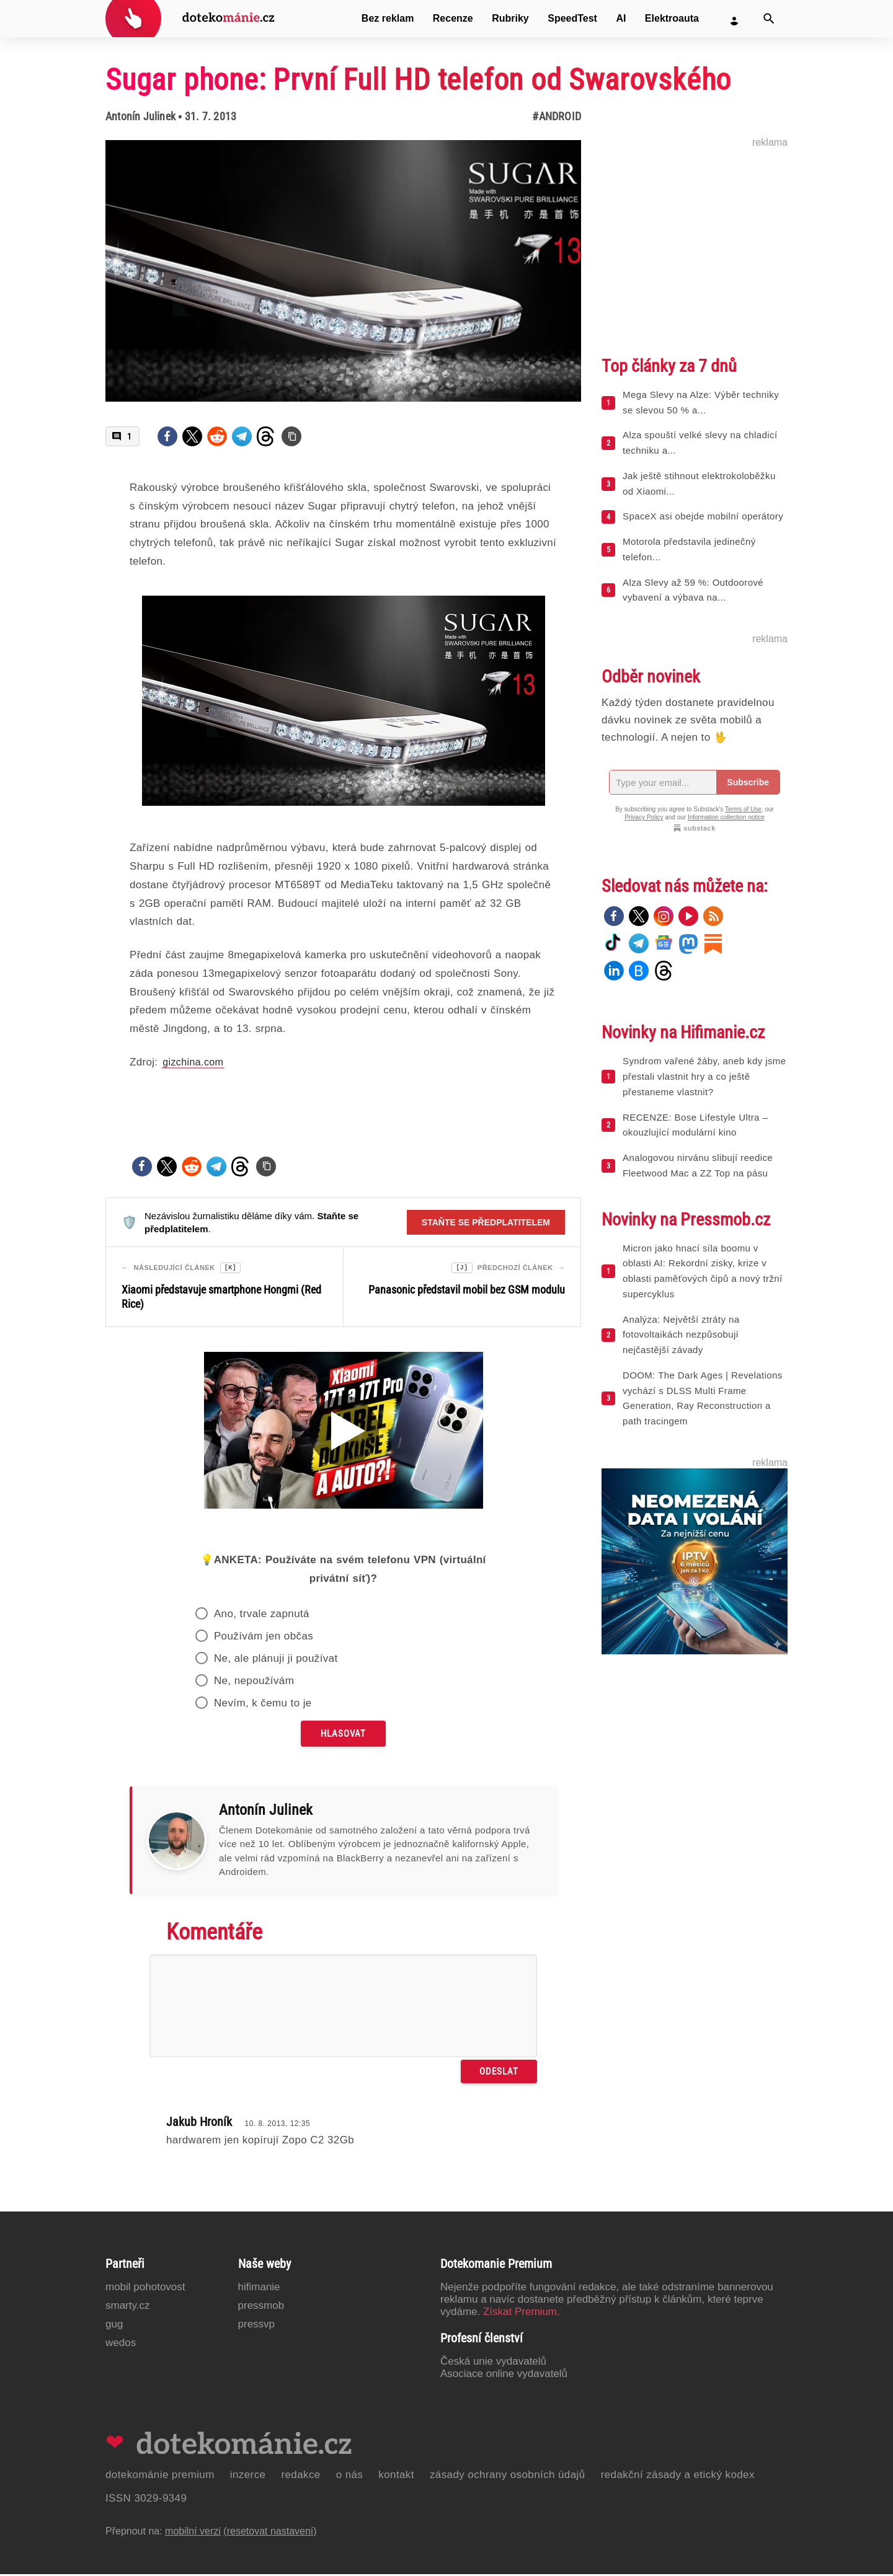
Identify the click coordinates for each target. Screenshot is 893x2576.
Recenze (453, 18)
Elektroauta (672, 18)
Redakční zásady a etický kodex (678, 2476)
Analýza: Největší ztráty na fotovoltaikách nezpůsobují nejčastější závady (681, 1335)
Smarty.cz (127, 2307)
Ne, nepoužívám (254, 1682)
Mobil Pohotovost (145, 2289)
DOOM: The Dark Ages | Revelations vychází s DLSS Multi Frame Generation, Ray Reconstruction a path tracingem (703, 1398)
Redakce (300, 2476)
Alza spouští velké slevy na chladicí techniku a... (700, 443)
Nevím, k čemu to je (263, 1705)
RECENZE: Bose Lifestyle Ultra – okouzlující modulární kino (695, 1125)
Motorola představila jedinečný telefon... (689, 549)
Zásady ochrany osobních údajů (507, 2476)
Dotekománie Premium (160, 2476)
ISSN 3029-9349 (146, 2500)
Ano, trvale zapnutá (261, 1615)
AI (621, 18)
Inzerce (248, 2476)
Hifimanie (259, 2289)
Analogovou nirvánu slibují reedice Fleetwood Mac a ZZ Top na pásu (698, 1165)
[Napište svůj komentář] (343, 2007)
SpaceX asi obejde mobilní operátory (703, 516)
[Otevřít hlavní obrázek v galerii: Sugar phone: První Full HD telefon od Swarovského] (343, 271)
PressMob (261, 2307)
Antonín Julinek (140, 116)
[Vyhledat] (769, 18)
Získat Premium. (521, 2313)
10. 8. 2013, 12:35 (277, 2125)
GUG (114, 2326)
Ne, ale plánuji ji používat (276, 1660)
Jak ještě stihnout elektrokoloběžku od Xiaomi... (699, 483)
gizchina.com (192, 1062)
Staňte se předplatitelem (486, 1222)
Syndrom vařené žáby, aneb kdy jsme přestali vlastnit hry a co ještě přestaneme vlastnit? (704, 1076)
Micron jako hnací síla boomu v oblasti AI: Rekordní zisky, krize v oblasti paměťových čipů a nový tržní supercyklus (703, 1271)
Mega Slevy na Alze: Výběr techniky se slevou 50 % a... (701, 402)
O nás (349, 2476)
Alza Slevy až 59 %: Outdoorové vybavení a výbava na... (693, 590)
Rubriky (510, 18)
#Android (556, 116)
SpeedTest (572, 18)
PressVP (256, 2326)
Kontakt (396, 2476)
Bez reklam (388, 18)
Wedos (120, 2344)
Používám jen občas (263, 1638)
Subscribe (748, 782)
